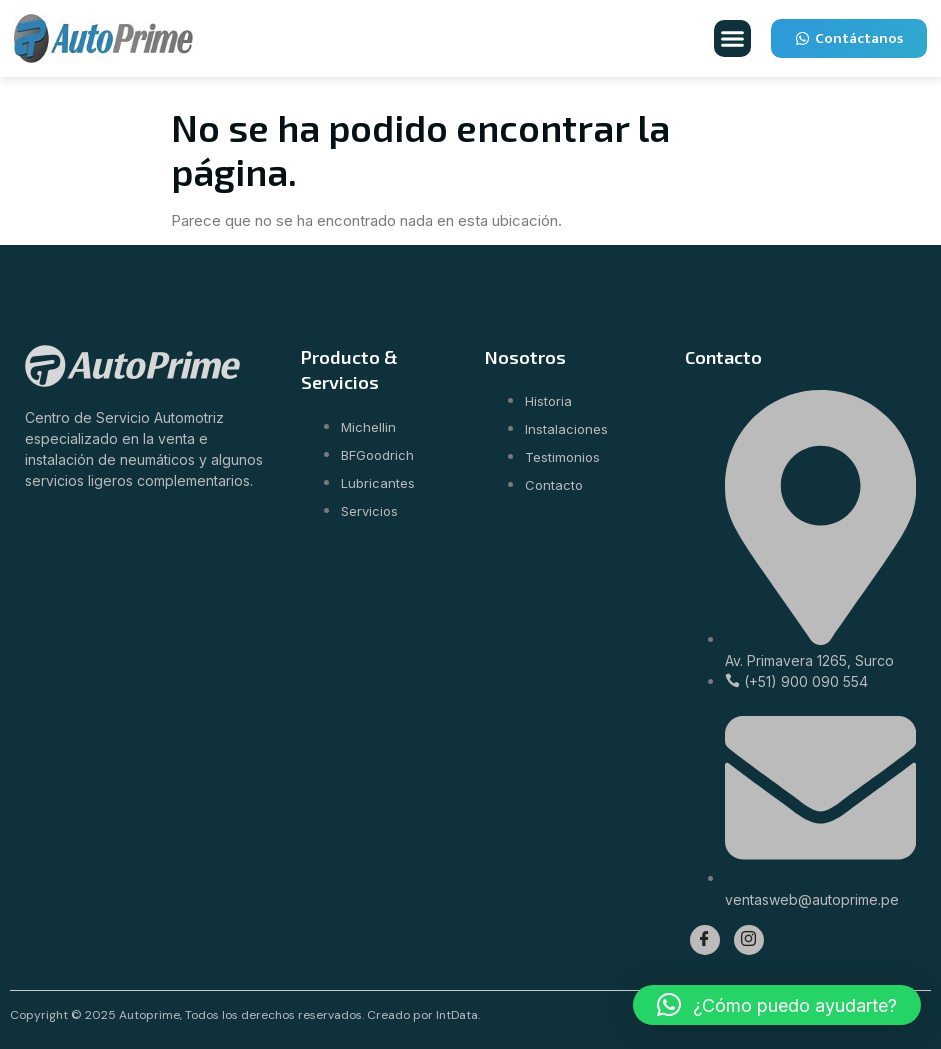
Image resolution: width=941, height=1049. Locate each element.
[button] (733, 39)
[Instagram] (749, 940)
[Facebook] (705, 940)
